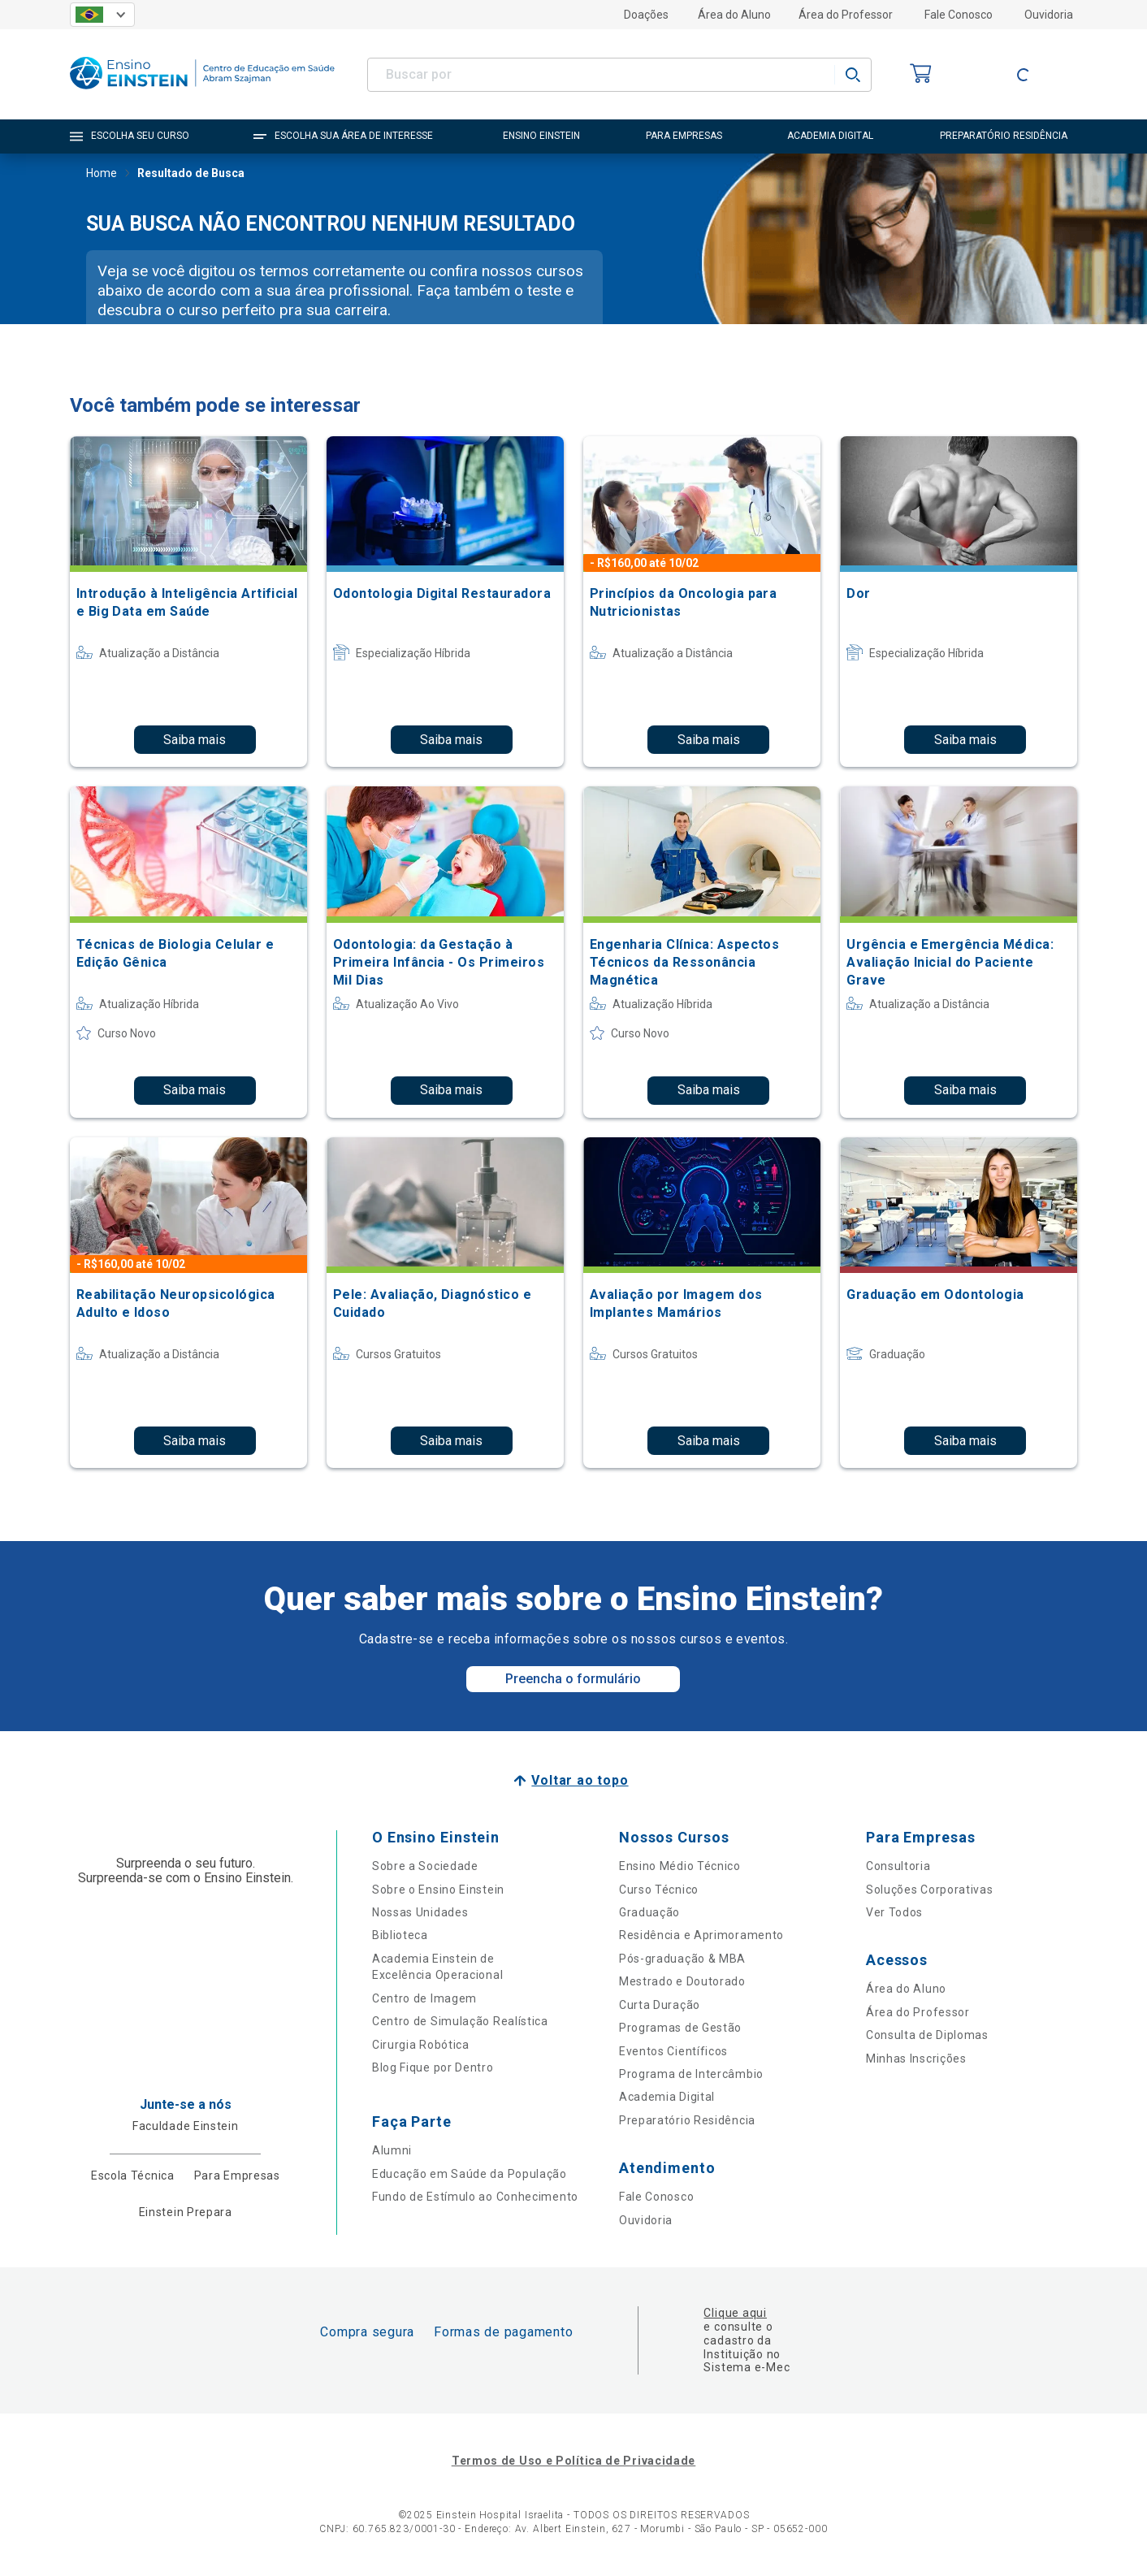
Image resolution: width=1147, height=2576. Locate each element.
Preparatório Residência (687, 2120)
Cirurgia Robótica (421, 2044)
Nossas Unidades (420, 1912)
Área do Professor (846, 14)
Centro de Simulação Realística (460, 2021)
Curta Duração (659, 2004)
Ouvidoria (1048, 14)
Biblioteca (400, 1935)
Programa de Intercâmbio (691, 2073)
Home (101, 174)
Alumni (392, 2150)
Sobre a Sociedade (425, 1865)
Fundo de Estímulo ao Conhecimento (475, 2196)
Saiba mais (194, 739)
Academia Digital (667, 2096)
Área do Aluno (734, 14)
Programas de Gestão (680, 2027)
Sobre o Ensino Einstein (438, 1889)
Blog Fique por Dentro (433, 2067)
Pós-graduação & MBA (682, 1958)
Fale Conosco (958, 14)
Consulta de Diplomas (927, 2034)
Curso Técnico (659, 1889)
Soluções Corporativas (929, 1889)
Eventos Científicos (673, 2051)
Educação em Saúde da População (469, 2173)
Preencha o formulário (573, 1678)
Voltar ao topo (579, 1780)
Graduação (649, 1912)
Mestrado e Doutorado (682, 1981)
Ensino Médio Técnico (680, 1865)
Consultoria (898, 1865)
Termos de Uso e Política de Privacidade (573, 2460)
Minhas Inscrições (916, 2058)
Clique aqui (734, 2312)
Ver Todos (894, 1912)
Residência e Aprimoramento (701, 1935)
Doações (646, 14)
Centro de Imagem (424, 1998)
